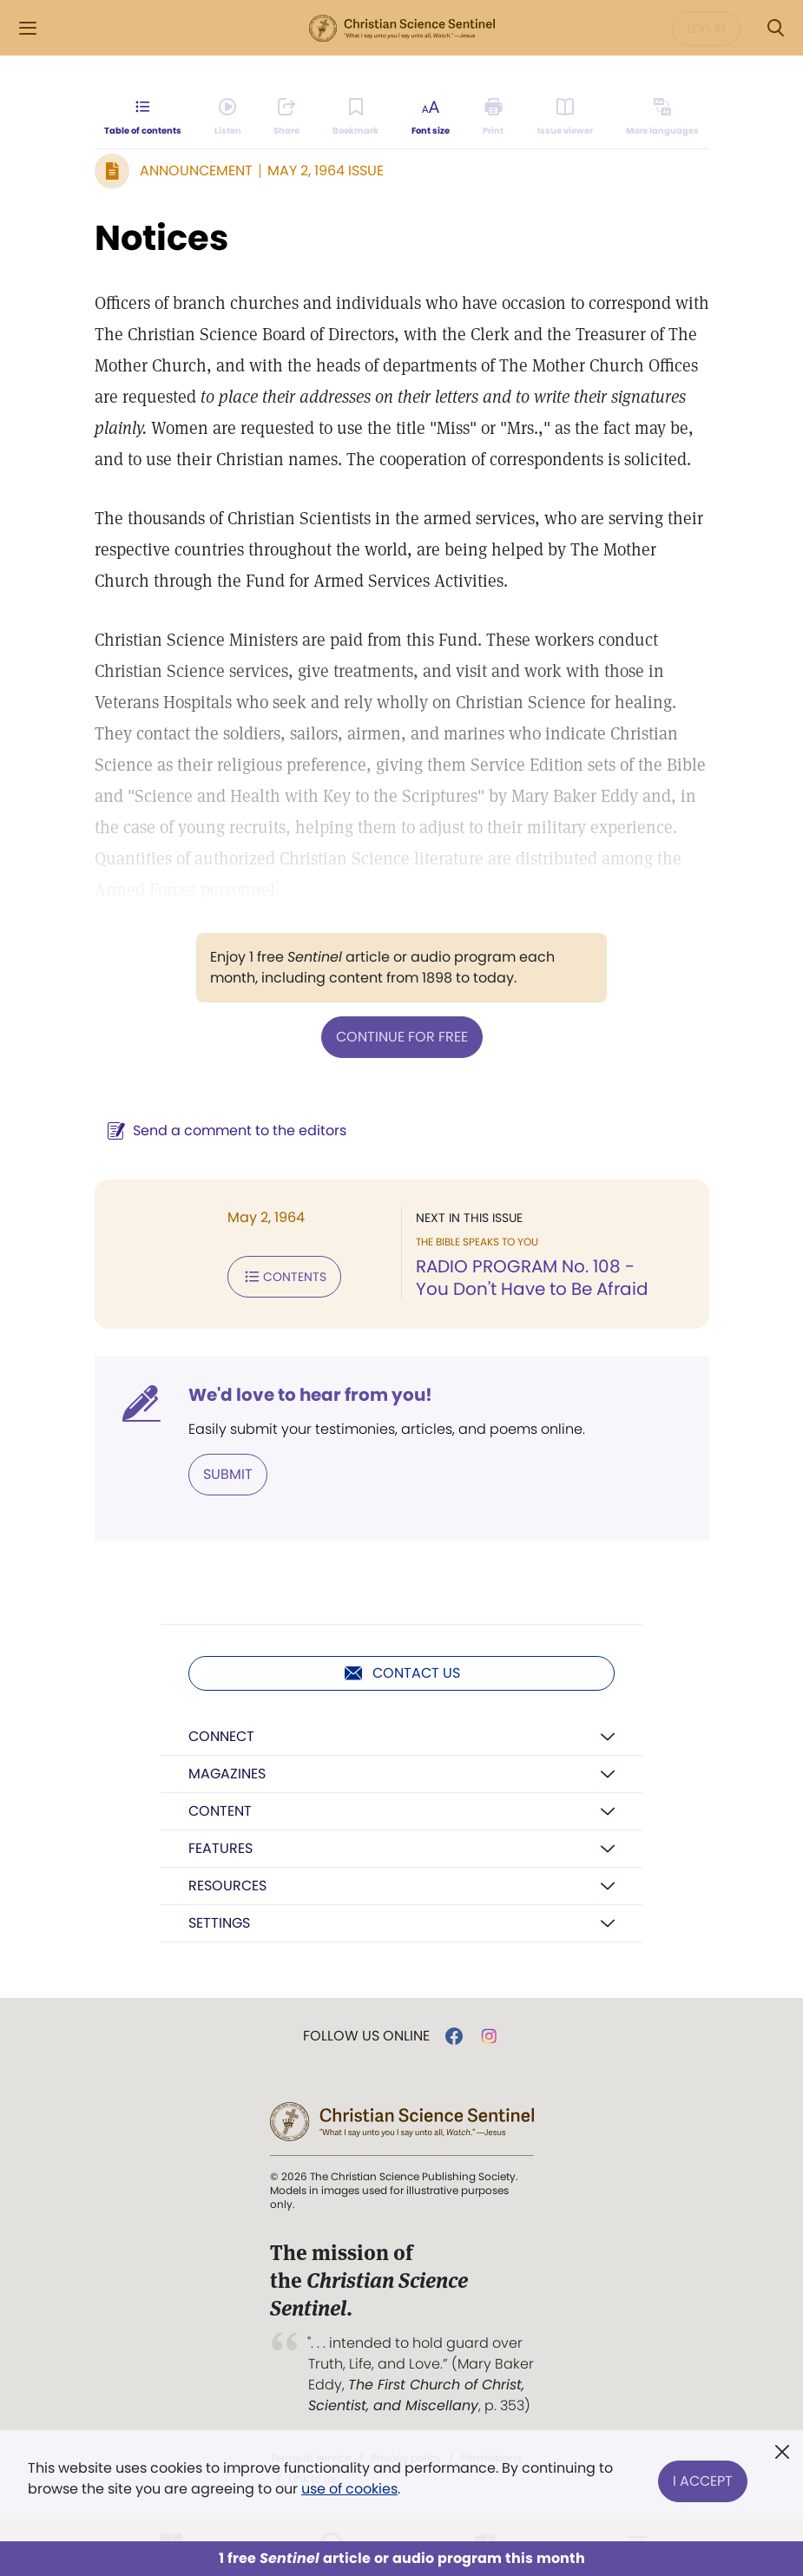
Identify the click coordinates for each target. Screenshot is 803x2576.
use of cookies (349, 2489)
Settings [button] (219, 1923)
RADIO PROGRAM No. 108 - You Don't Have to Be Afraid (532, 1277)
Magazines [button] (227, 1774)
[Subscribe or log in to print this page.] (493, 118)
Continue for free (402, 1037)
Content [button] (220, 1811)
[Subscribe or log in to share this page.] (287, 118)
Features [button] (220, 1848)
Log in (706, 28)
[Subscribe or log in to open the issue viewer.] (565, 118)
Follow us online (366, 2036)
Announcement (196, 171)
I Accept (703, 2478)
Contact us (401, 1673)
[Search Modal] (775, 28)
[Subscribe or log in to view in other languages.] (661, 118)
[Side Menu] (28, 28)
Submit (228, 1474)
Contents (284, 1276)
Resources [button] (227, 1886)
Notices (161, 238)
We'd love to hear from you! (310, 1394)
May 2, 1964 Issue (325, 171)
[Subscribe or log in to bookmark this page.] (356, 118)
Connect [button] (221, 1736)
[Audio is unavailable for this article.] (228, 118)
